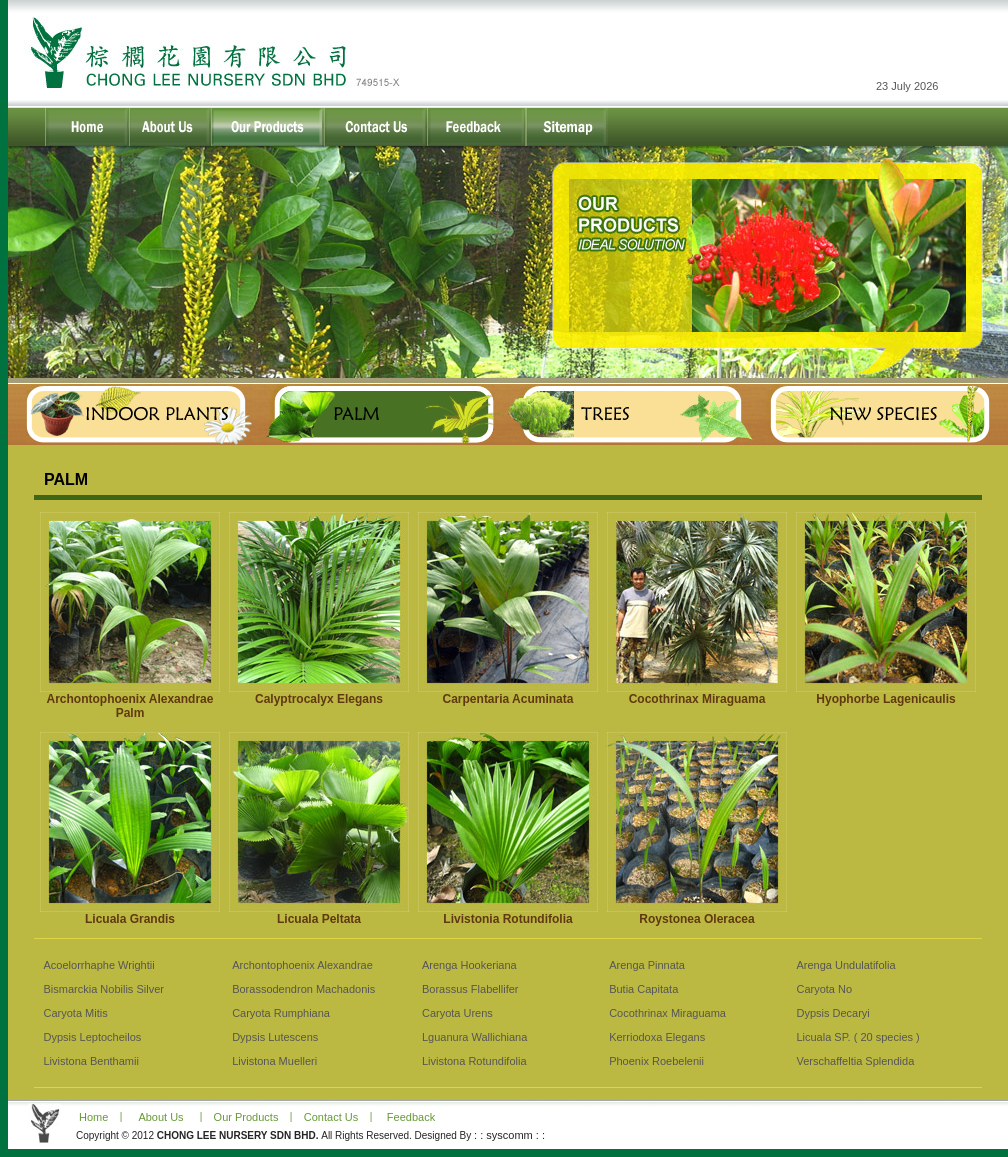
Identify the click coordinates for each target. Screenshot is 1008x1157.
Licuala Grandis (130, 919)
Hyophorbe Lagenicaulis (885, 699)
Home (92, 1117)
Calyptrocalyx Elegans (319, 699)
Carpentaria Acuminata (508, 699)
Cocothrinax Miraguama (697, 699)
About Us (160, 1117)
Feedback (411, 1117)
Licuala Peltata (319, 919)
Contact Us (331, 1117)
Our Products (246, 1117)
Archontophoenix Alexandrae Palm (130, 706)
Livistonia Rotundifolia (507, 919)
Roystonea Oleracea (696, 919)
